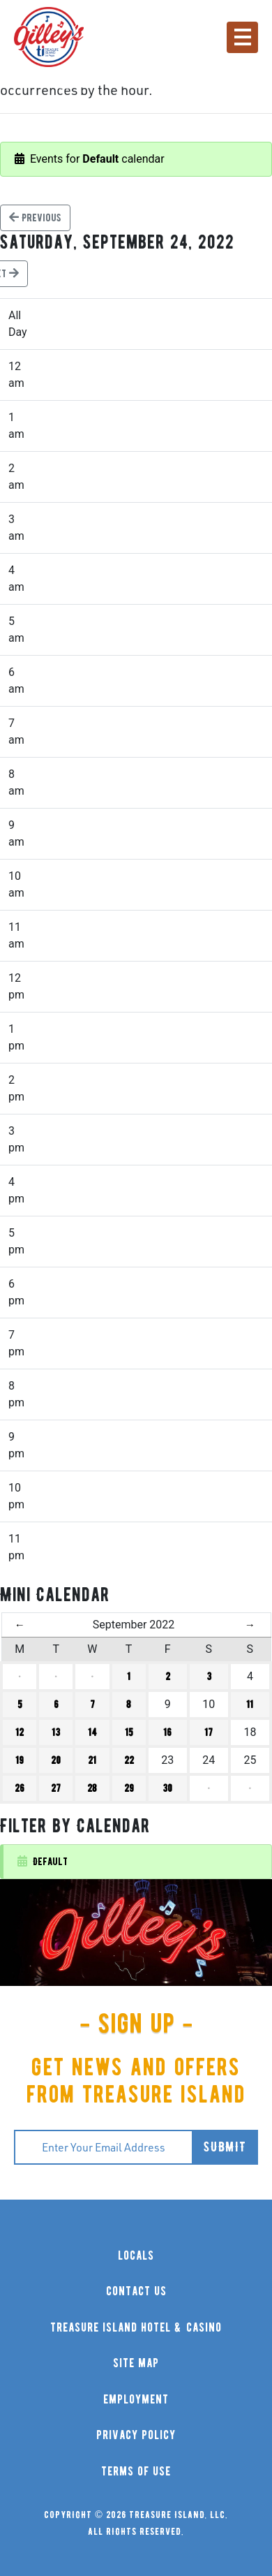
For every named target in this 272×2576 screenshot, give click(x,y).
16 (167, 1732)
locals (136, 2255)
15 (129, 1732)
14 (92, 1732)
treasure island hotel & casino (136, 2327)
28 (92, 1788)
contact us (136, 2291)
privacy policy (136, 2435)
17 (208, 1732)
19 (19, 1760)
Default (42, 1861)
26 (19, 1788)
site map (136, 2363)
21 (92, 1760)
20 (56, 1760)
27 (56, 1788)
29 (129, 1788)
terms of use (136, 2471)
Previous (35, 217)
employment (136, 2399)
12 (19, 1732)
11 (249, 1704)
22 (129, 1760)
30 (167, 1788)
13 (56, 1732)
